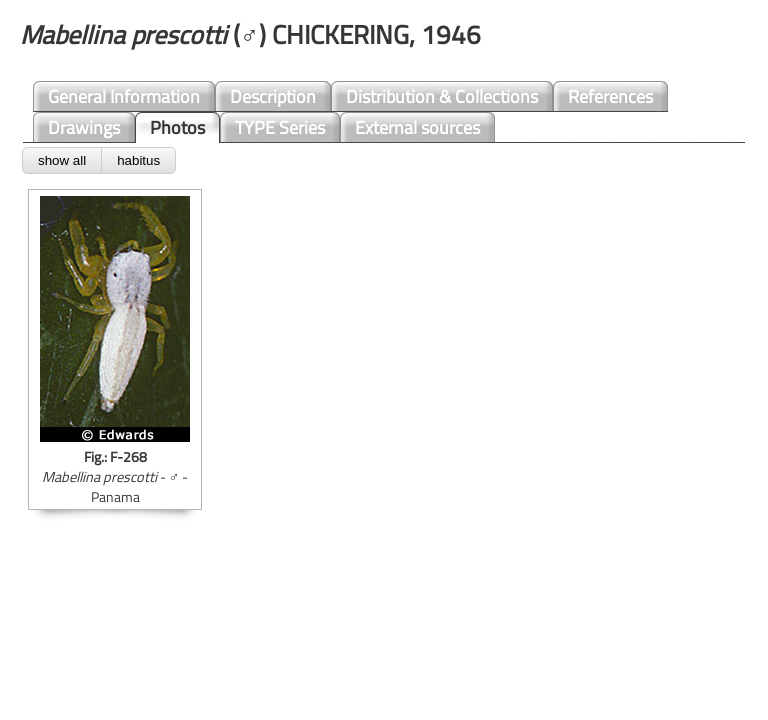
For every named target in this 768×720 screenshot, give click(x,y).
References (610, 96)
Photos (177, 127)
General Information (124, 96)
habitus (138, 160)
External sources (417, 127)
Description (273, 96)
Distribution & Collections (442, 96)
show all (62, 160)
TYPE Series (280, 127)
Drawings (84, 127)
